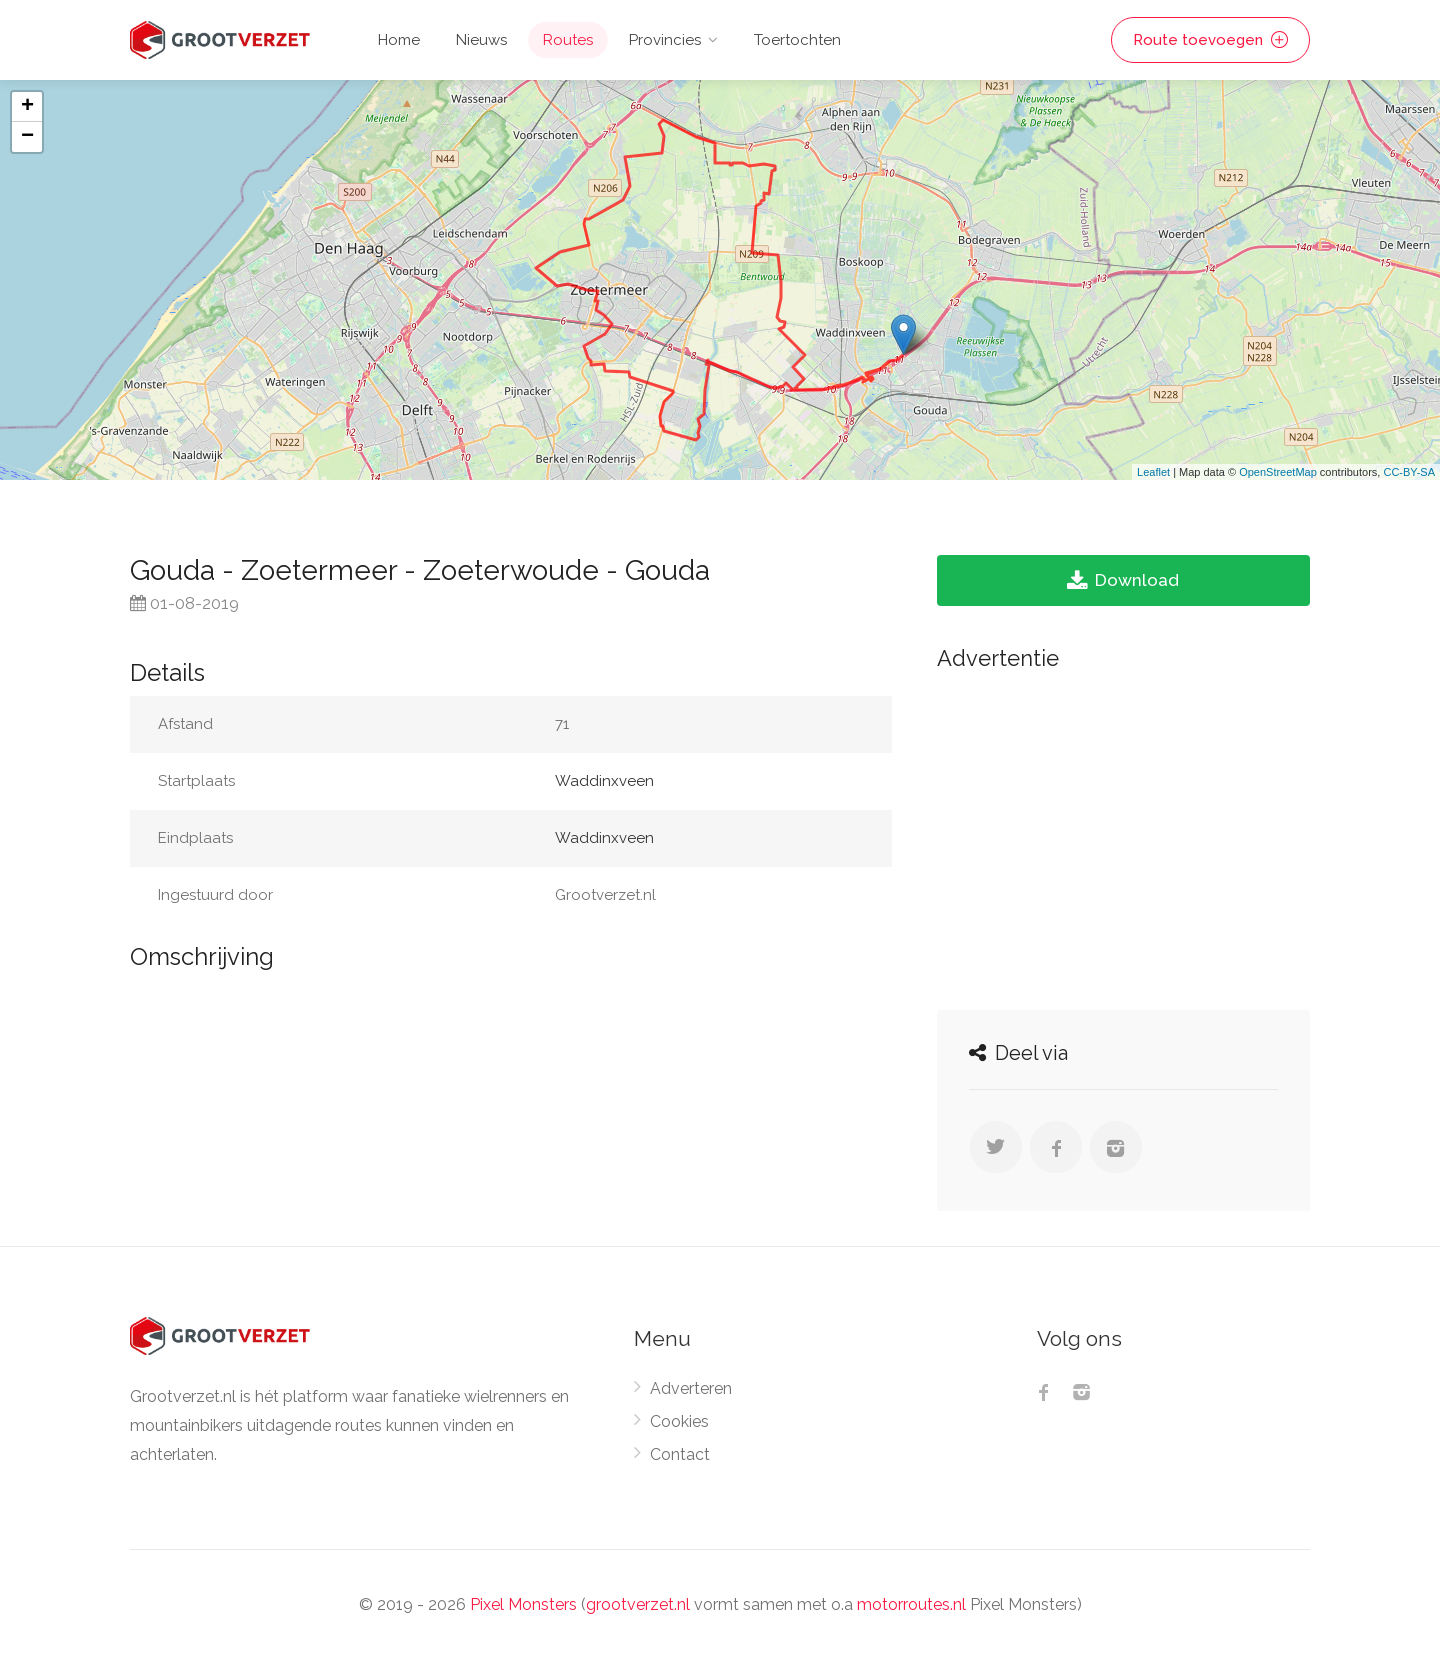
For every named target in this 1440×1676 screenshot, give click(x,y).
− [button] (27, 137)
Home (399, 40)
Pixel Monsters (523, 1604)
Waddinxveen (604, 781)
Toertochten (797, 40)
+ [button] (27, 107)
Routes (568, 40)
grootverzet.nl (638, 1604)
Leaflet (1153, 472)
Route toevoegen (1210, 40)
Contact (680, 1454)
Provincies (665, 40)
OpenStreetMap (1278, 472)
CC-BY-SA (1409, 472)
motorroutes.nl (911, 1604)
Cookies (679, 1421)
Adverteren (691, 1388)
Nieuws (481, 40)
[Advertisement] (1123, 835)
